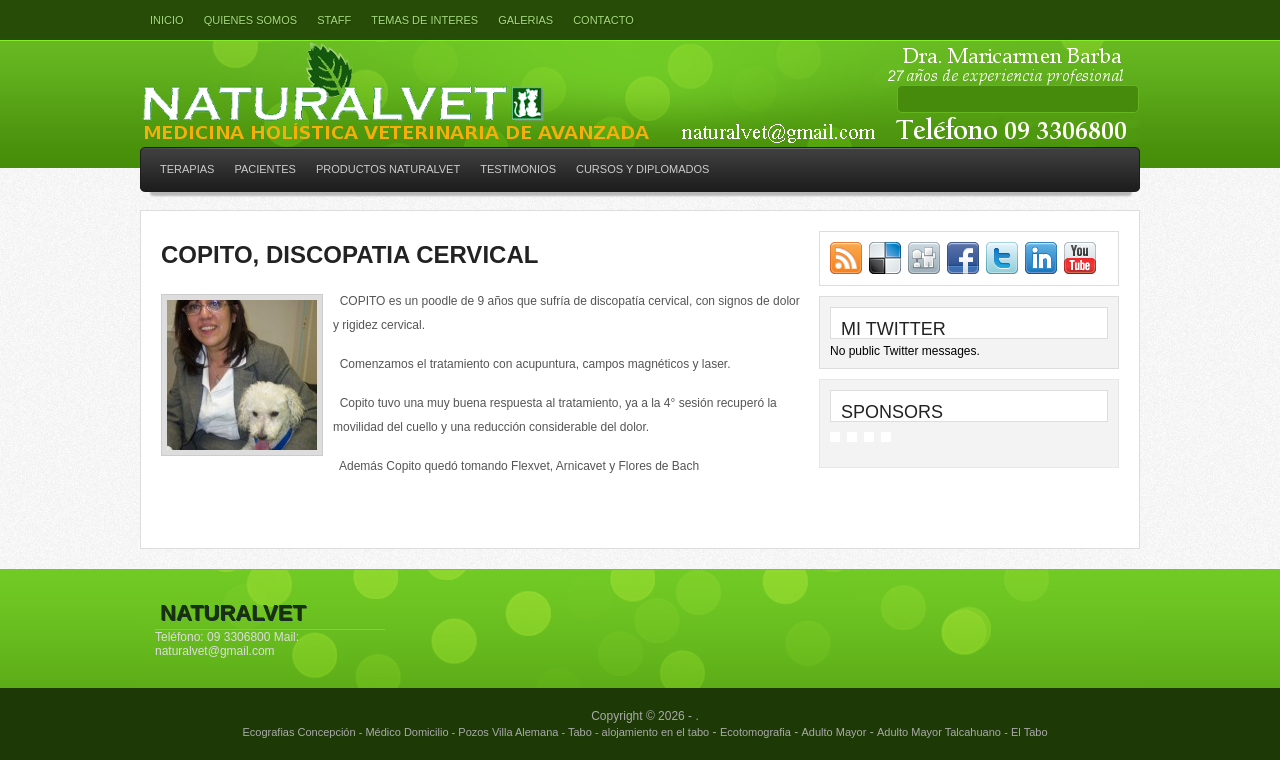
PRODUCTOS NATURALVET (388, 169)
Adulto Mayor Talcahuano (939, 732)
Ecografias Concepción (298, 732)
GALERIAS (525, 20)
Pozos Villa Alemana (508, 732)
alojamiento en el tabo (656, 732)
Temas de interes (424, 20)
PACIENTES (265, 169)
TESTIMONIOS (518, 169)
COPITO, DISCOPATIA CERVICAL (349, 254)
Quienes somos (251, 20)
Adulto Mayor (834, 732)
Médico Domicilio (406, 732)
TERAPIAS (187, 169)
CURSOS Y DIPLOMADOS (642, 169)
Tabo (580, 732)
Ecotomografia (755, 732)
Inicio (167, 20)
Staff (334, 20)
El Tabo (1029, 732)
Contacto (603, 20)
